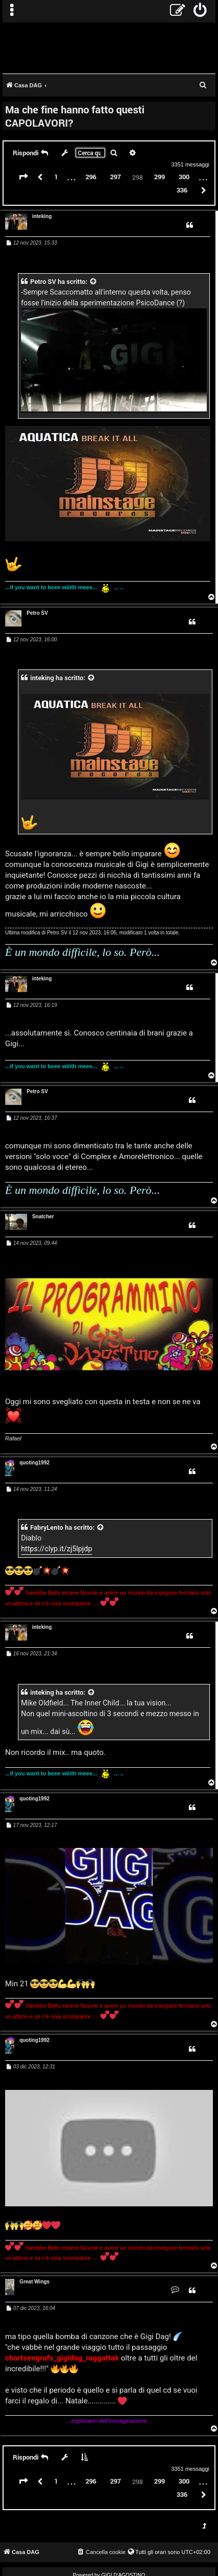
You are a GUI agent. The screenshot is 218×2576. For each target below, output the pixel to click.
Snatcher (43, 1216)
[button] (23, 177)
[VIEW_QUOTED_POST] (93, 281)
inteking (42, 216)
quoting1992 (34, 1462)
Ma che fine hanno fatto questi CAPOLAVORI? (74, 116)
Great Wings (34, 2281)
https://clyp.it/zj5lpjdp (56, 1549)
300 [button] (184, 176)
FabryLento (46, 1527)
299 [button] (159, 176)
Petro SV (43, 281)
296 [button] (90, 176)
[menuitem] (200, 11)
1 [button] (56, 176)
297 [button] (115, 176)
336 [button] (182, 190)
